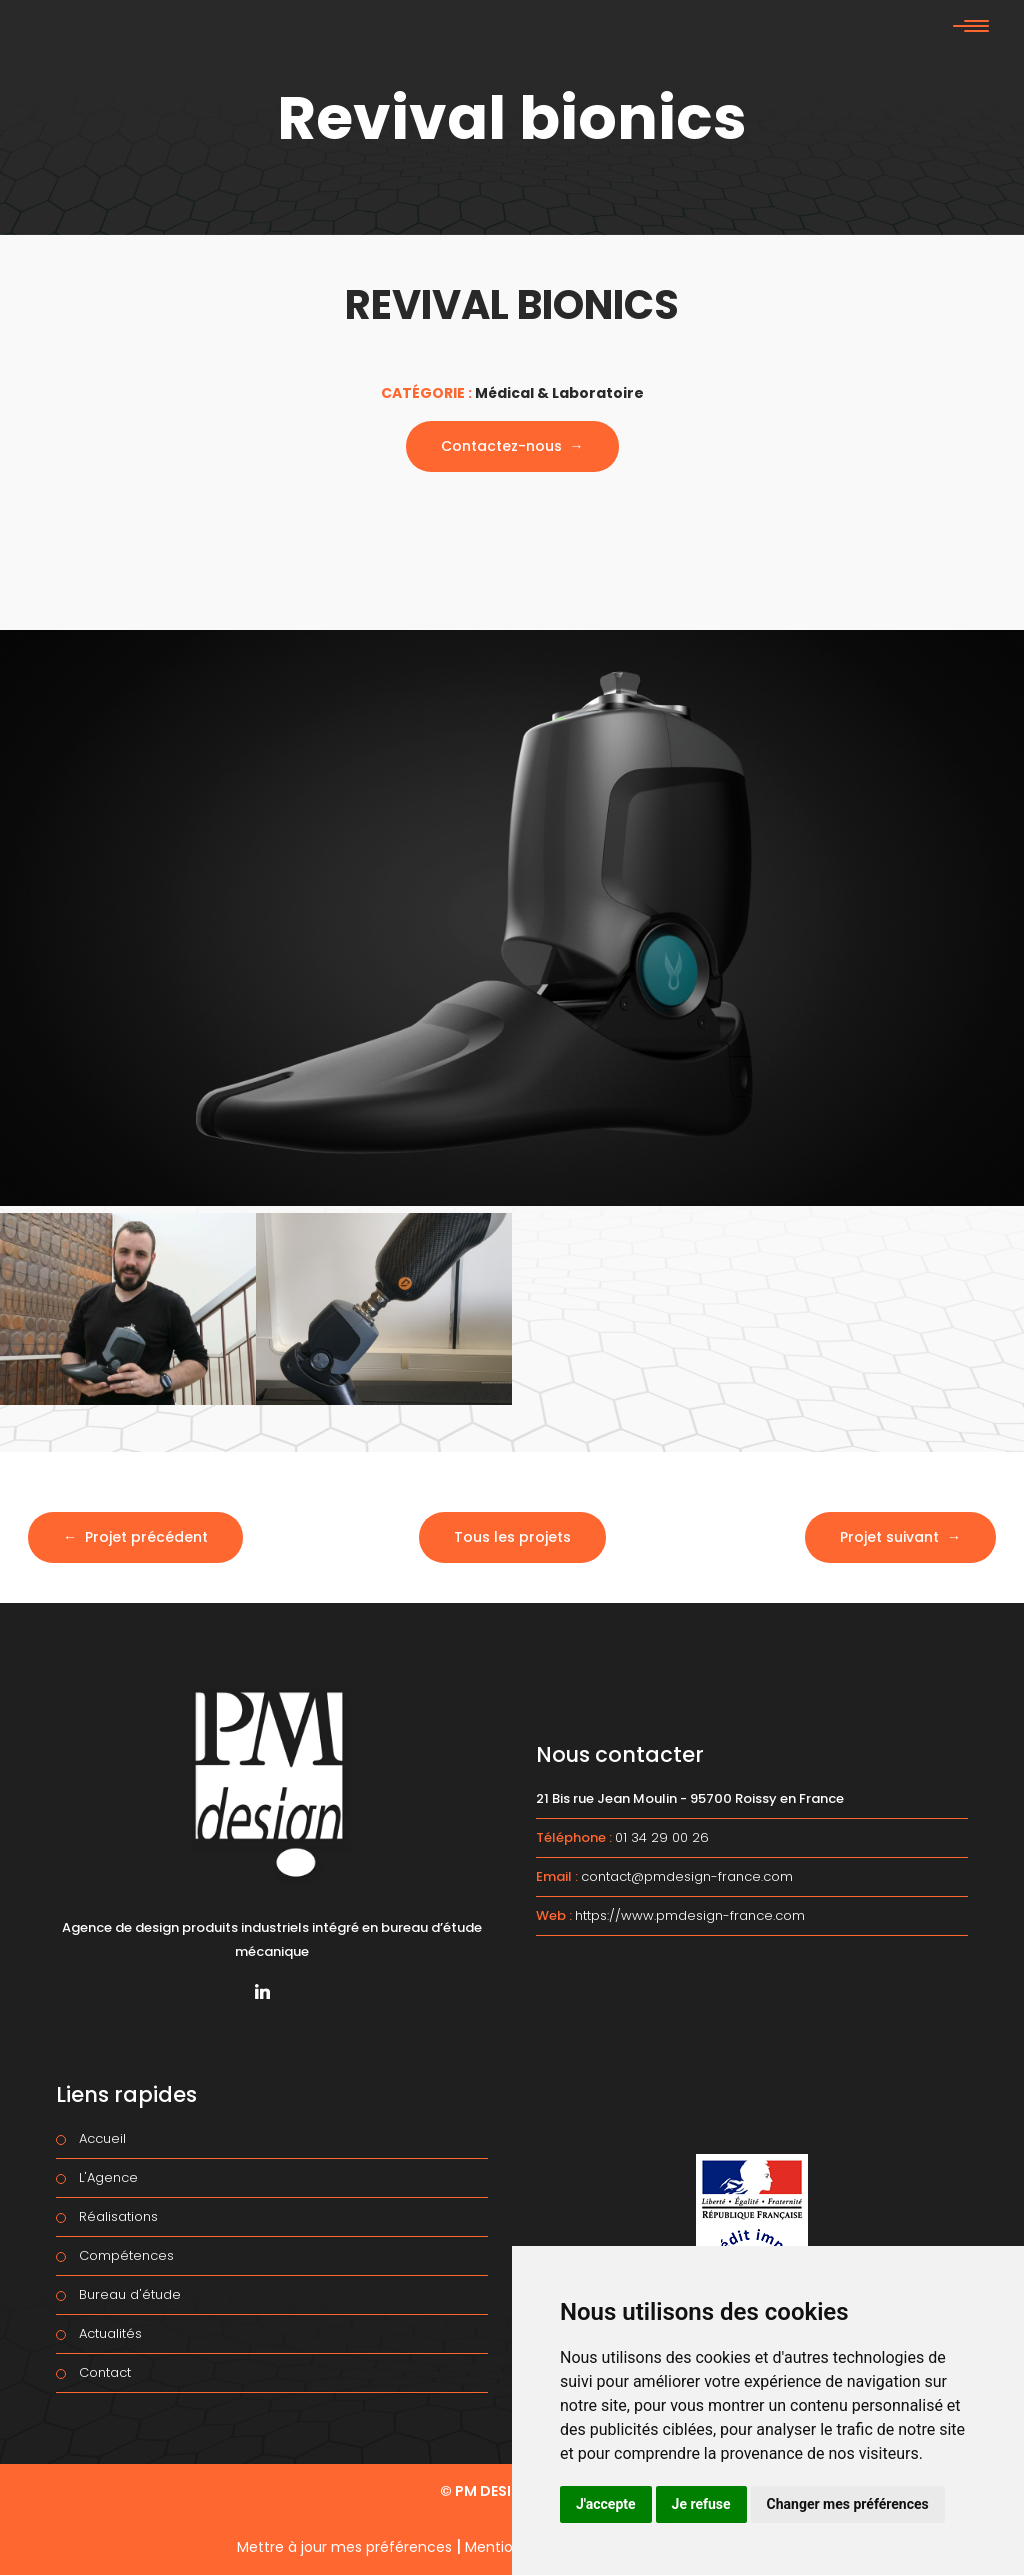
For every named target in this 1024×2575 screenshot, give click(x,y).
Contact (105, 2372)
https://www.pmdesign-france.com (690, 1915)
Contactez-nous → (512, 446)
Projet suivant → (900, 1537)
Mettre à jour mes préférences (344, 2547)
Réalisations (118, 2216)
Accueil (102, 2138)
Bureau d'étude (130, 2294)
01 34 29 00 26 (662, 1837)
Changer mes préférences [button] (848, 2504)
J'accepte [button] (606, 2504)
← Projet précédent (135, 1537)
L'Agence (108, 2177)
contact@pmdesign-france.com (687, 1876)
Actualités (110, 2333)
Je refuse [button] (701, 2504)
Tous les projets (512, 1537)
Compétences (126, 2255)
